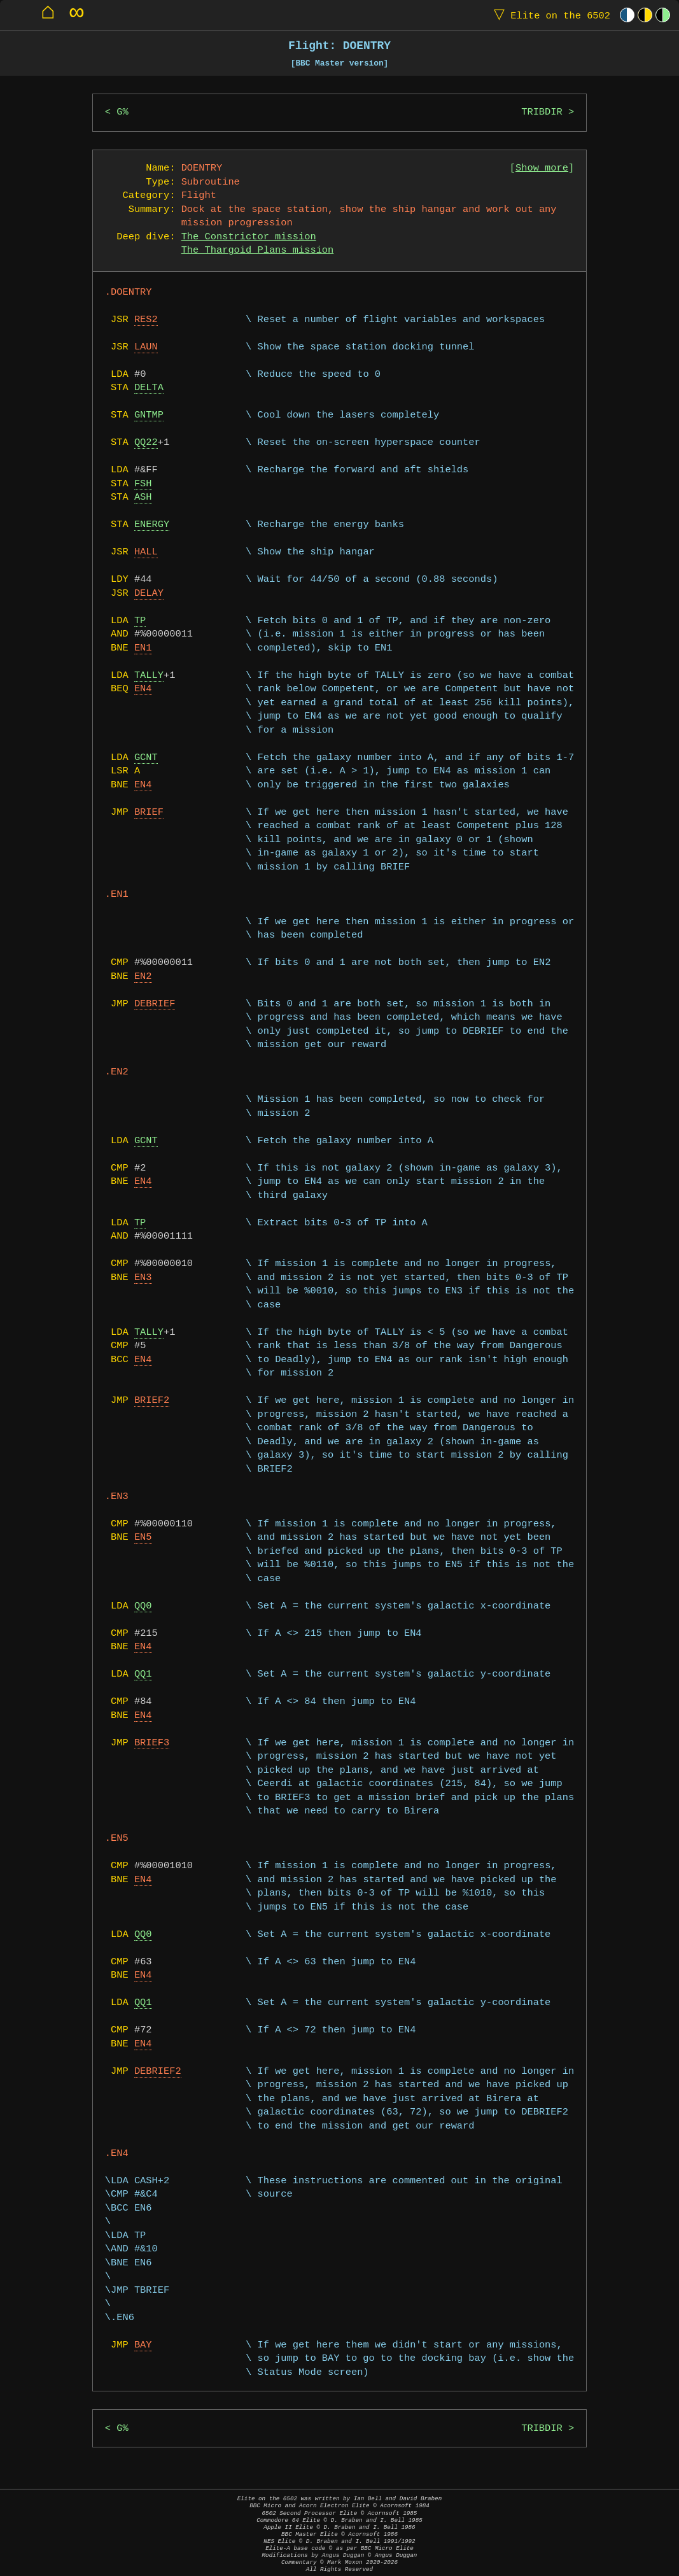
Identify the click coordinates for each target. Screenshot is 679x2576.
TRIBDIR (542, 112)
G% (122, 112)
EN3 (143, 1277)
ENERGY (151, 524)
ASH (143, 497)
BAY (143, 2345)
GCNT (146, 757)
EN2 (143, 976)
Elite (549, 15)
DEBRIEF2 (157, 2071)
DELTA (149, 388)
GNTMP (149, 415)
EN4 (143, 689)
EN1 (143, 648)
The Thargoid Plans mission (257, 250)
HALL (146, 552)
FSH (143, 484)
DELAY (149, 593)
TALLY (149, 675)
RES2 (146, 320)
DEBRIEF (155, 1004)
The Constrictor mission (248, 237)
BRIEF (149, 812)
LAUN (146, 347)
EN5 (143, 1537)
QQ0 (143, 1606)
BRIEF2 (151, 1400)
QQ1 (143, 1674)
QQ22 (146, 442)
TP (140, 621)
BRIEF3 (151, 1743)
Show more (541, 168)
